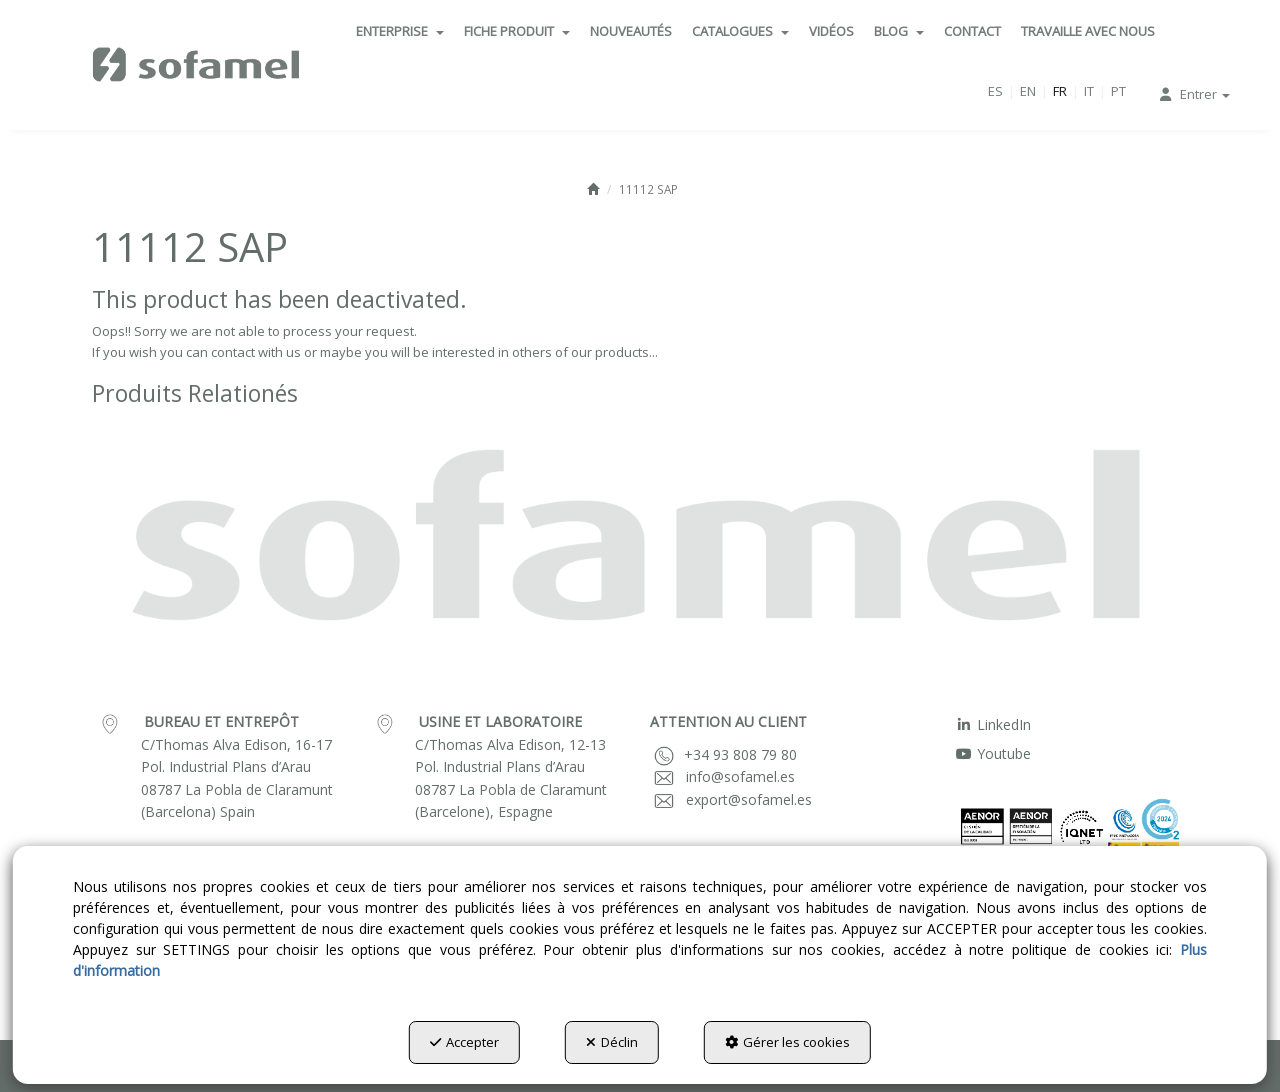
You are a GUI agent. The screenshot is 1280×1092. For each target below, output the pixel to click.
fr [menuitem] (1060, 91)
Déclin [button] (612, 1042)
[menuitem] (400, 31)
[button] (197, 65)
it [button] (1089, 91)
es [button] (995, 91)
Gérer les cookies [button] (787, 1042)
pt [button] (1118, 91)
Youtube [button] (993, 753)
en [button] (1028, 91)
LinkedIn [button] (993, 724)
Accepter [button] (464, 1042)
